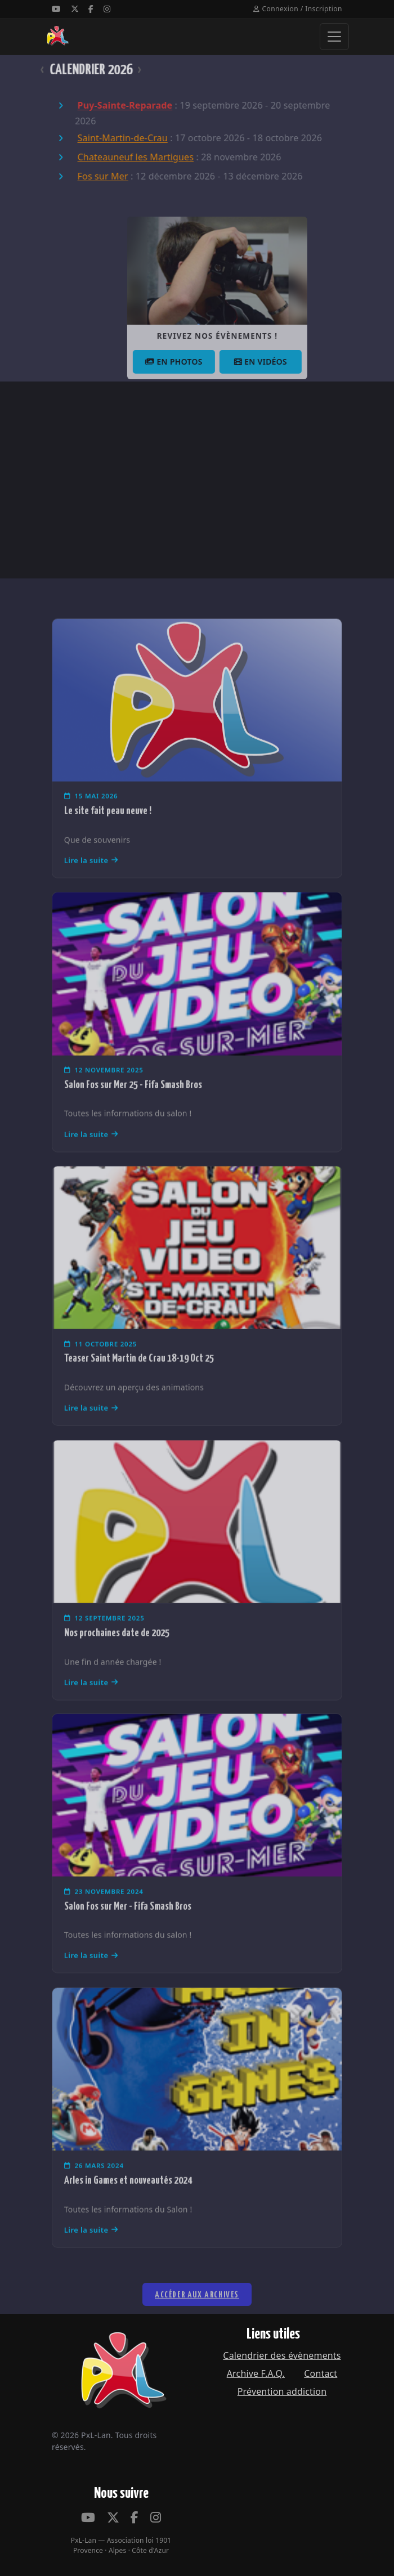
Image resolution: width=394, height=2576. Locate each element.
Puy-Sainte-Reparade (105, 106)
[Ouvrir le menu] (334, 36)
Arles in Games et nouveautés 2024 (128, 2200)
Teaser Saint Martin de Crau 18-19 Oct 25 (139, 1379)
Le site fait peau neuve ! (107, 831)
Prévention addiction (282, 2391)
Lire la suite (91, 881)
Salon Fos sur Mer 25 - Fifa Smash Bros (133, 1105)
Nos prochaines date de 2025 (116, 1653)
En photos (200, 361)
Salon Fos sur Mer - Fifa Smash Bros (127, 1926)
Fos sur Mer (82, 176)
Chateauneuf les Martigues (115, 157)
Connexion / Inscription (297, 9)
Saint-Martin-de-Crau (102, 138)
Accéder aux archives (197, 2321)
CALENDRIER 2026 (70, 70)
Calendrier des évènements (282, 2355)
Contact (320, 2373)
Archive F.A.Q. (256, 2373)
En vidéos (286, 361)
